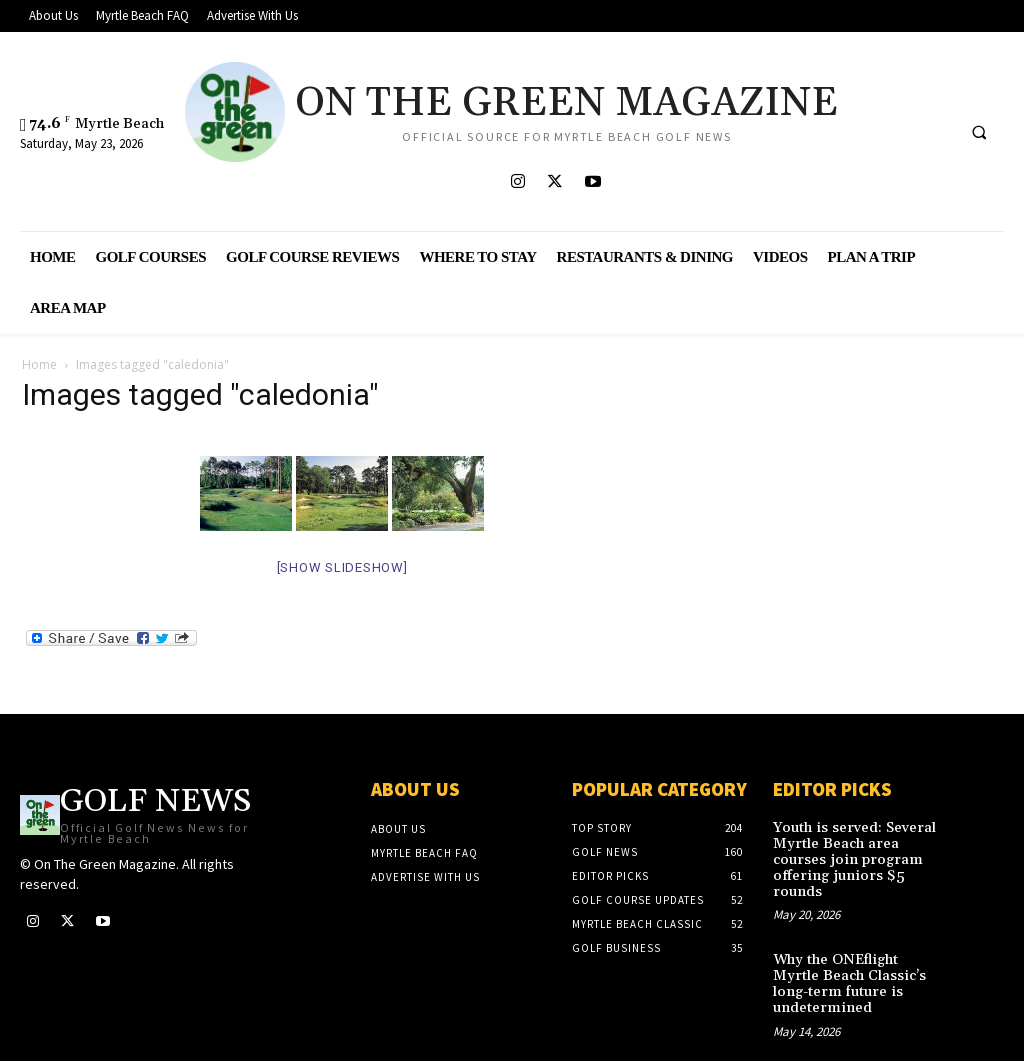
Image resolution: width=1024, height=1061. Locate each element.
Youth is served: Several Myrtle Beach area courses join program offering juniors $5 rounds (858, 851)
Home (39, 364)
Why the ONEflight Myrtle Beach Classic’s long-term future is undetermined (858, 958)
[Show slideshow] (342, 567)
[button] (979, 133)
